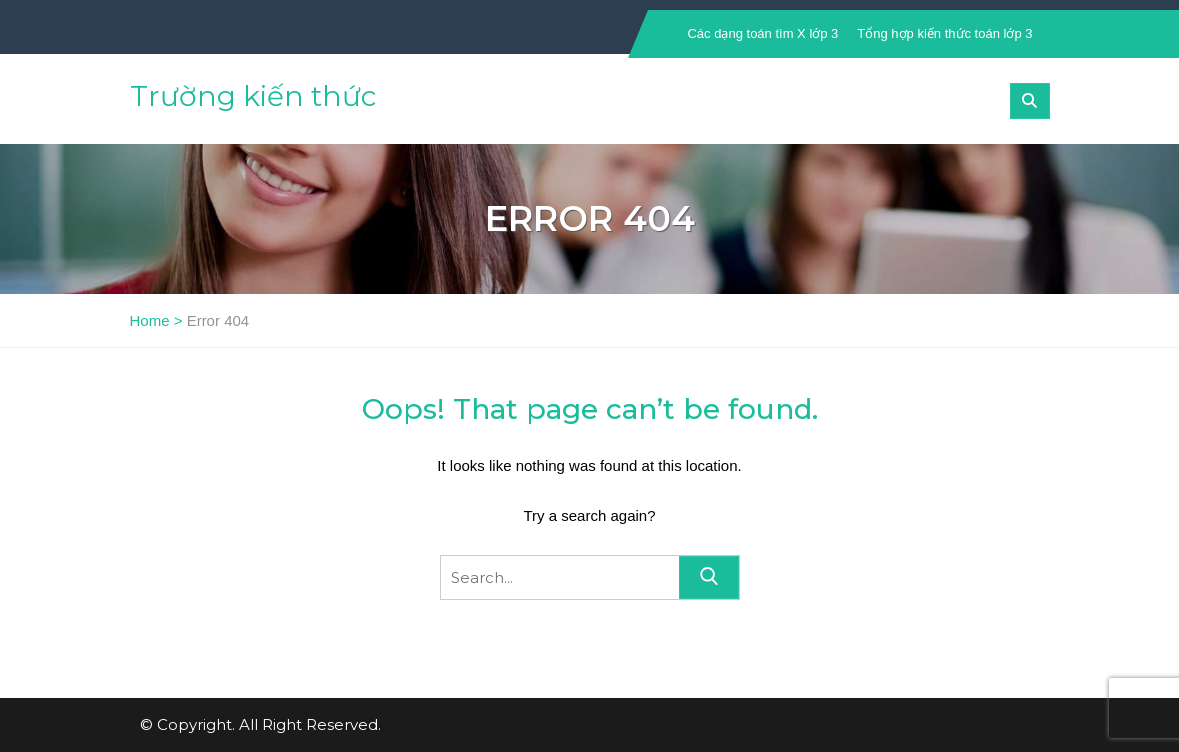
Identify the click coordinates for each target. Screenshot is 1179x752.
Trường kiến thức (253, 96)
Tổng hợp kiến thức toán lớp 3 (944, 33)
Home (150, 320)
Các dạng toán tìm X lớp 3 (762, 33)
